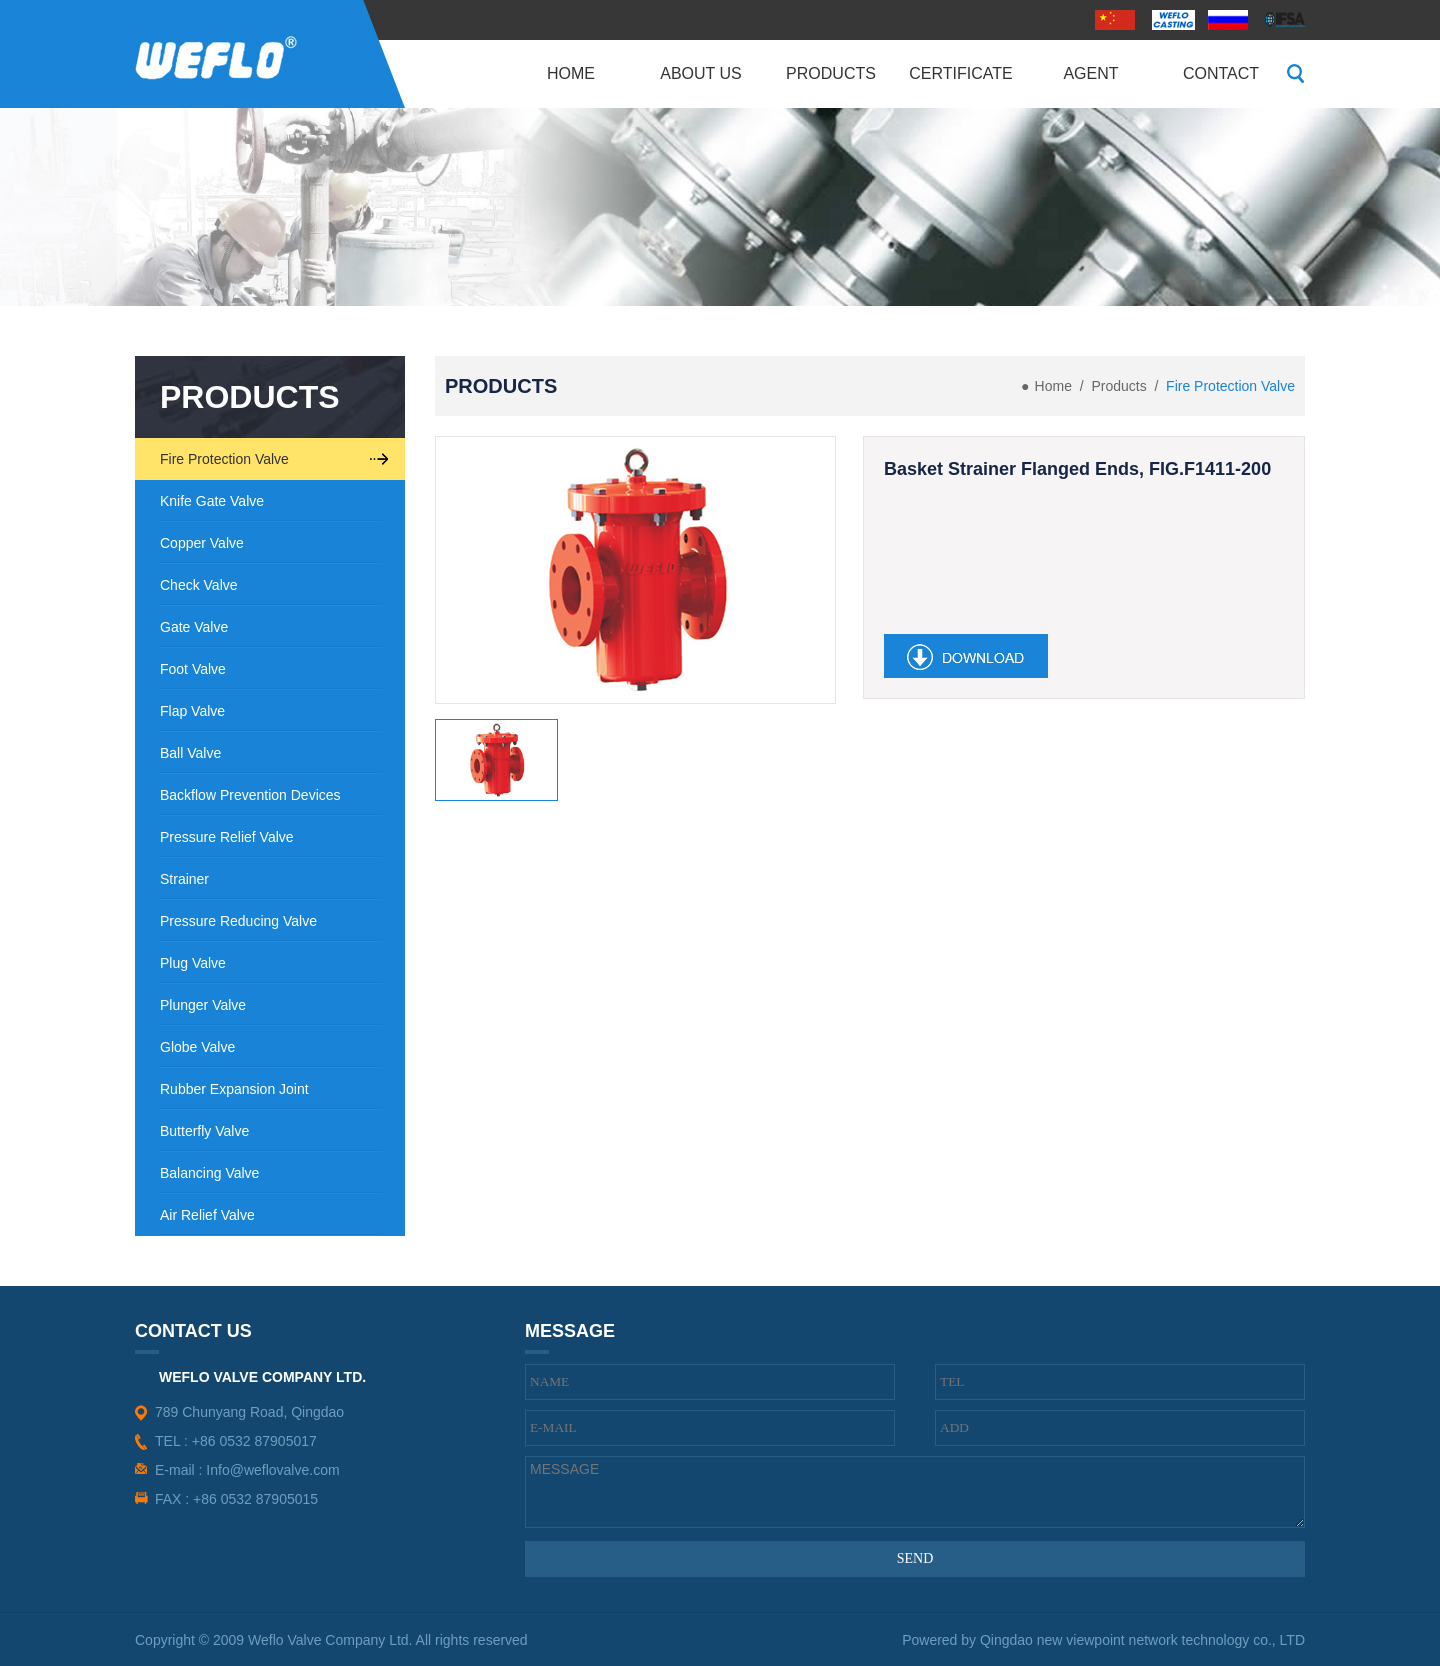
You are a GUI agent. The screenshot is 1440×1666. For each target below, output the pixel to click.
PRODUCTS (250, 397)
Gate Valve (194, 627)
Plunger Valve (203, 1005)
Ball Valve (190, 753)
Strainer (184, 879)
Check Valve (199, 585)
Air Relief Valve (207, 1215)
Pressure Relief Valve (227, 837)
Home (1053, 386)
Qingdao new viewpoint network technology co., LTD (1142, 1640)
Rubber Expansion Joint (234, 1089)
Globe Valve (197, 1047)
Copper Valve (202, 543)
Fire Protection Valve (224, 459)
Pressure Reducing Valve (238, 921)
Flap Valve (192, 711)
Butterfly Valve (204, 1131)
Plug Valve (193, 963)
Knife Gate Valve (212, 501)
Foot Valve (193, 669)
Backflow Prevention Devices (250, 795)
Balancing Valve (209, 1173)
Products (1118, 386)
